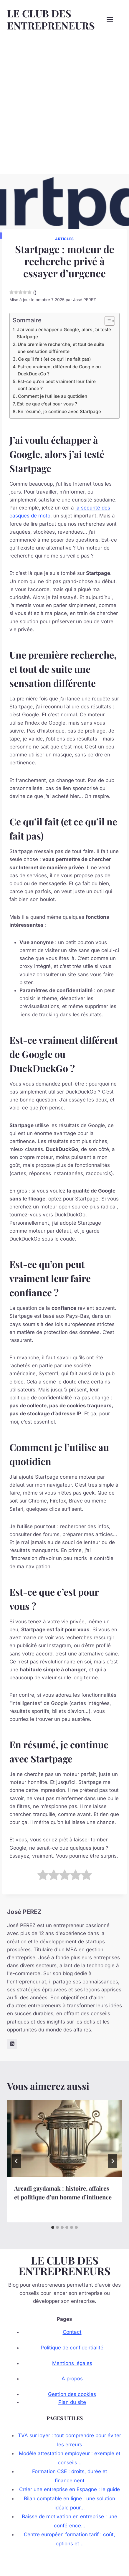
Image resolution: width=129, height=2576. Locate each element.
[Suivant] (112, 2161)
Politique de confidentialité (72, 2348)
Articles (64, 239)
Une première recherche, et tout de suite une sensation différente (61, 348)
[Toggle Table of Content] (106, 321)
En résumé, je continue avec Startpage (59, 411)
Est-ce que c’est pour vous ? (47, 404)
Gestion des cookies (72, 2394)
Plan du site (72, 2402)
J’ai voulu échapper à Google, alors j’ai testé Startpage (64, 333)
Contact (72, 2332)
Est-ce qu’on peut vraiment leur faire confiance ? (57, 385)
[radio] (42, 1876)
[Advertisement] (64, 106)
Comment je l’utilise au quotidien (52, 396)
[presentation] (64, 2138)
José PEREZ (84, 299)
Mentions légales (72, 2363)
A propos (72, 2379)
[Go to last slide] (16, 2161)
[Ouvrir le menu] (113, 19)
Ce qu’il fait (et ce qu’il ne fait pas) (54, 359)
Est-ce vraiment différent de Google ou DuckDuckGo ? (59, 370)
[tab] (52, 2227)
